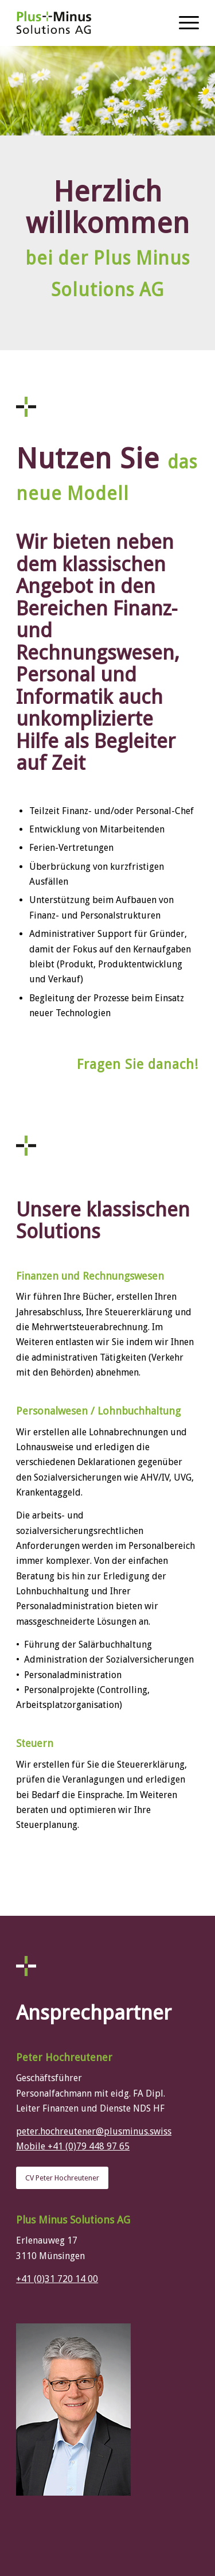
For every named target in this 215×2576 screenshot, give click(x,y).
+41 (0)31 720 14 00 (57, 2278)
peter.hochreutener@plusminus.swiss (93, 2131)
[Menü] (183, 23)
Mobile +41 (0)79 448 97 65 (73, 2146)
